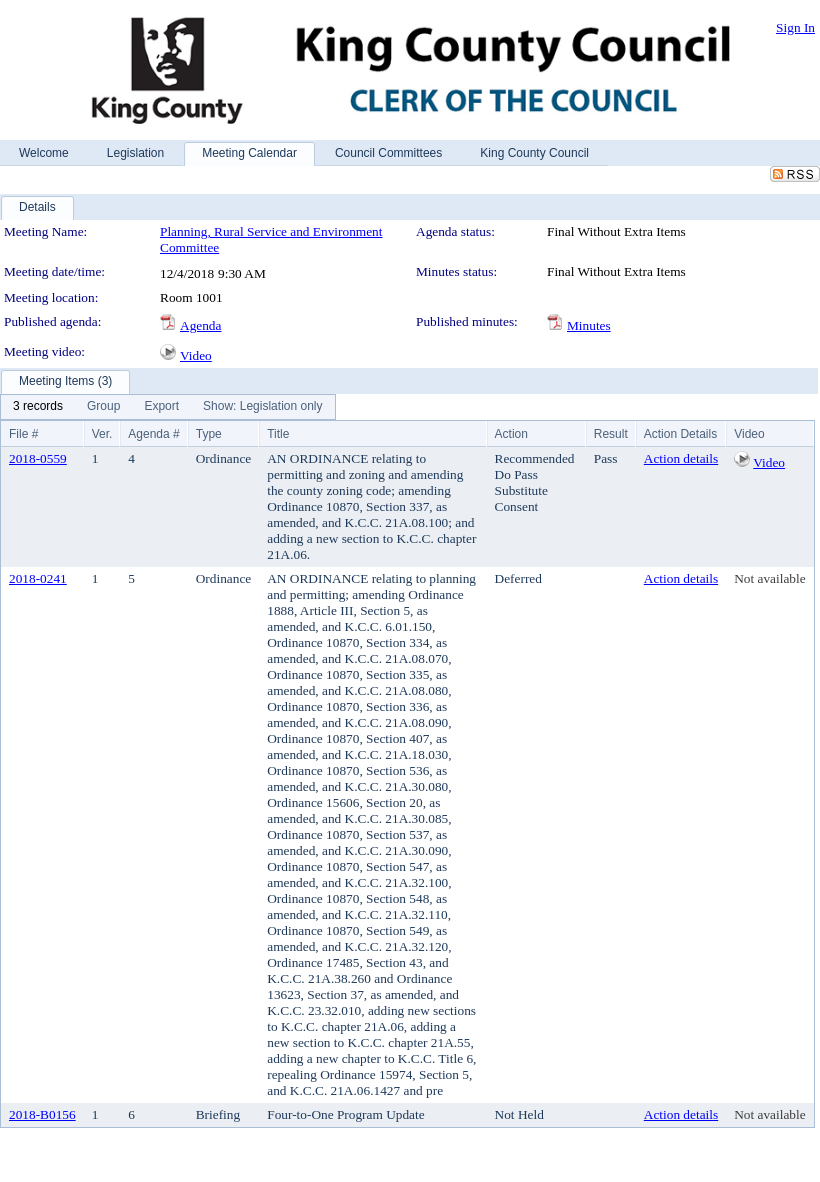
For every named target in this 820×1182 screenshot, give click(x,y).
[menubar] (168, 407)
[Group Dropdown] (103, 407)
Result (611, 434)
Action (511, 434)
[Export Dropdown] (161, 407)
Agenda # (153, 434)
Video (196, 355)
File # (23, 434)
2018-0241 (38, 578)
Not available (769, 578)
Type (209, 434)
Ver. (102, 434)
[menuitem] (38, 407)
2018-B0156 (42, 1114)
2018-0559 (38, 458)
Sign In (795, 27)
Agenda (200, 325)
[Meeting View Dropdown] (262, 407)
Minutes (589, 325)
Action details (681, 458)
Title (278, 434)
